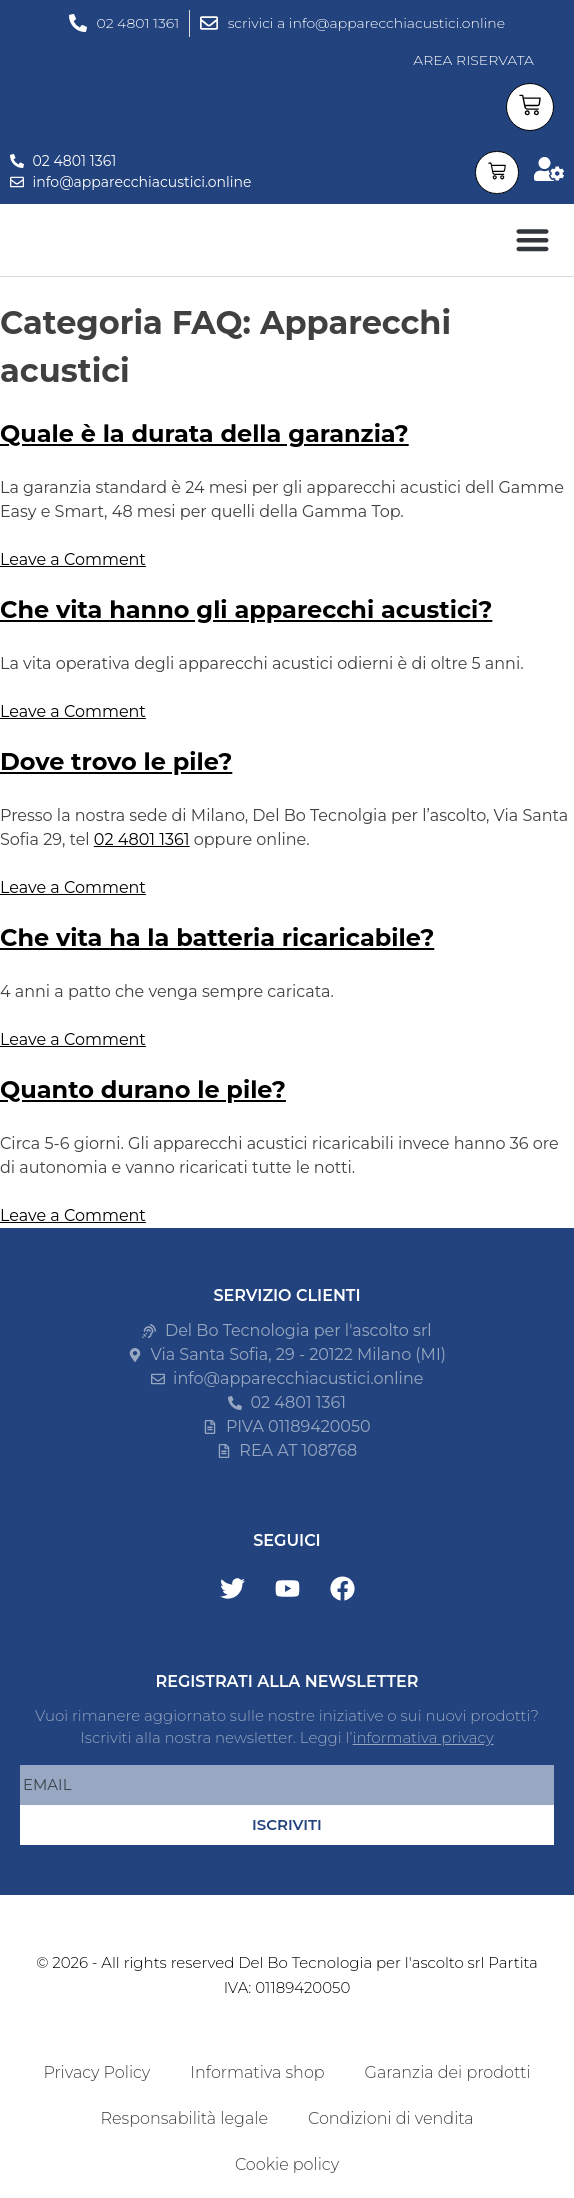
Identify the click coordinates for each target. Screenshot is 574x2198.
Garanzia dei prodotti (448, 2072)
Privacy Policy (96, 2072)
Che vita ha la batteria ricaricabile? (217, 937)
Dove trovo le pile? (116, 761)
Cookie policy (287, 2164)
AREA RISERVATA (473, 60)
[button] (532, 240)
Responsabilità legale (183, 2118)
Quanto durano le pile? (143, 1089)
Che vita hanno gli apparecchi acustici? (246, 609)
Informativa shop (257, 2072)
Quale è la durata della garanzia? (204, 433)
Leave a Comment (73, 559)
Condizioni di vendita (391, 2118)
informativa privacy (423, 1737)
